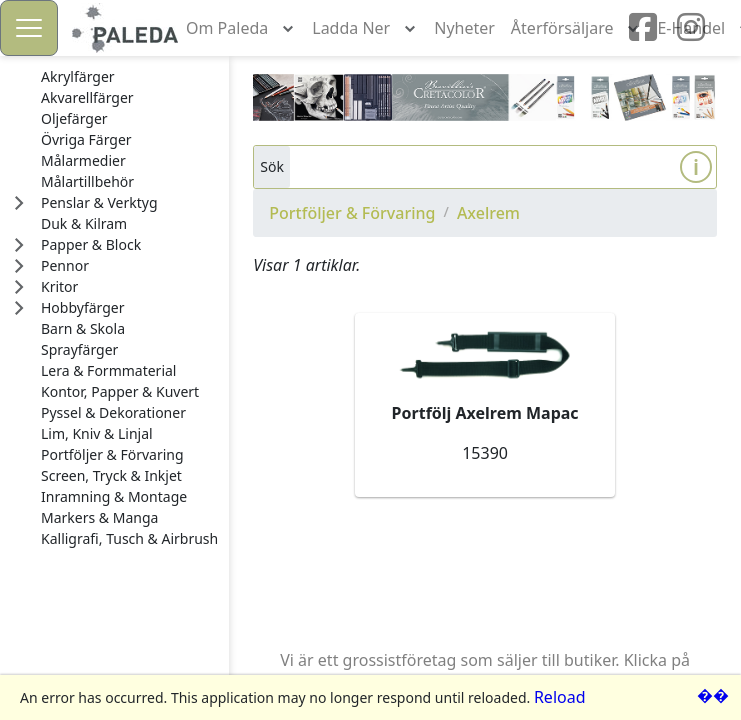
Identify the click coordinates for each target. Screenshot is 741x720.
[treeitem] (129, 77)
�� (713, 695)
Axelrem (488, 213)
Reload (560, 697)
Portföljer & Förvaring (352, 213)
